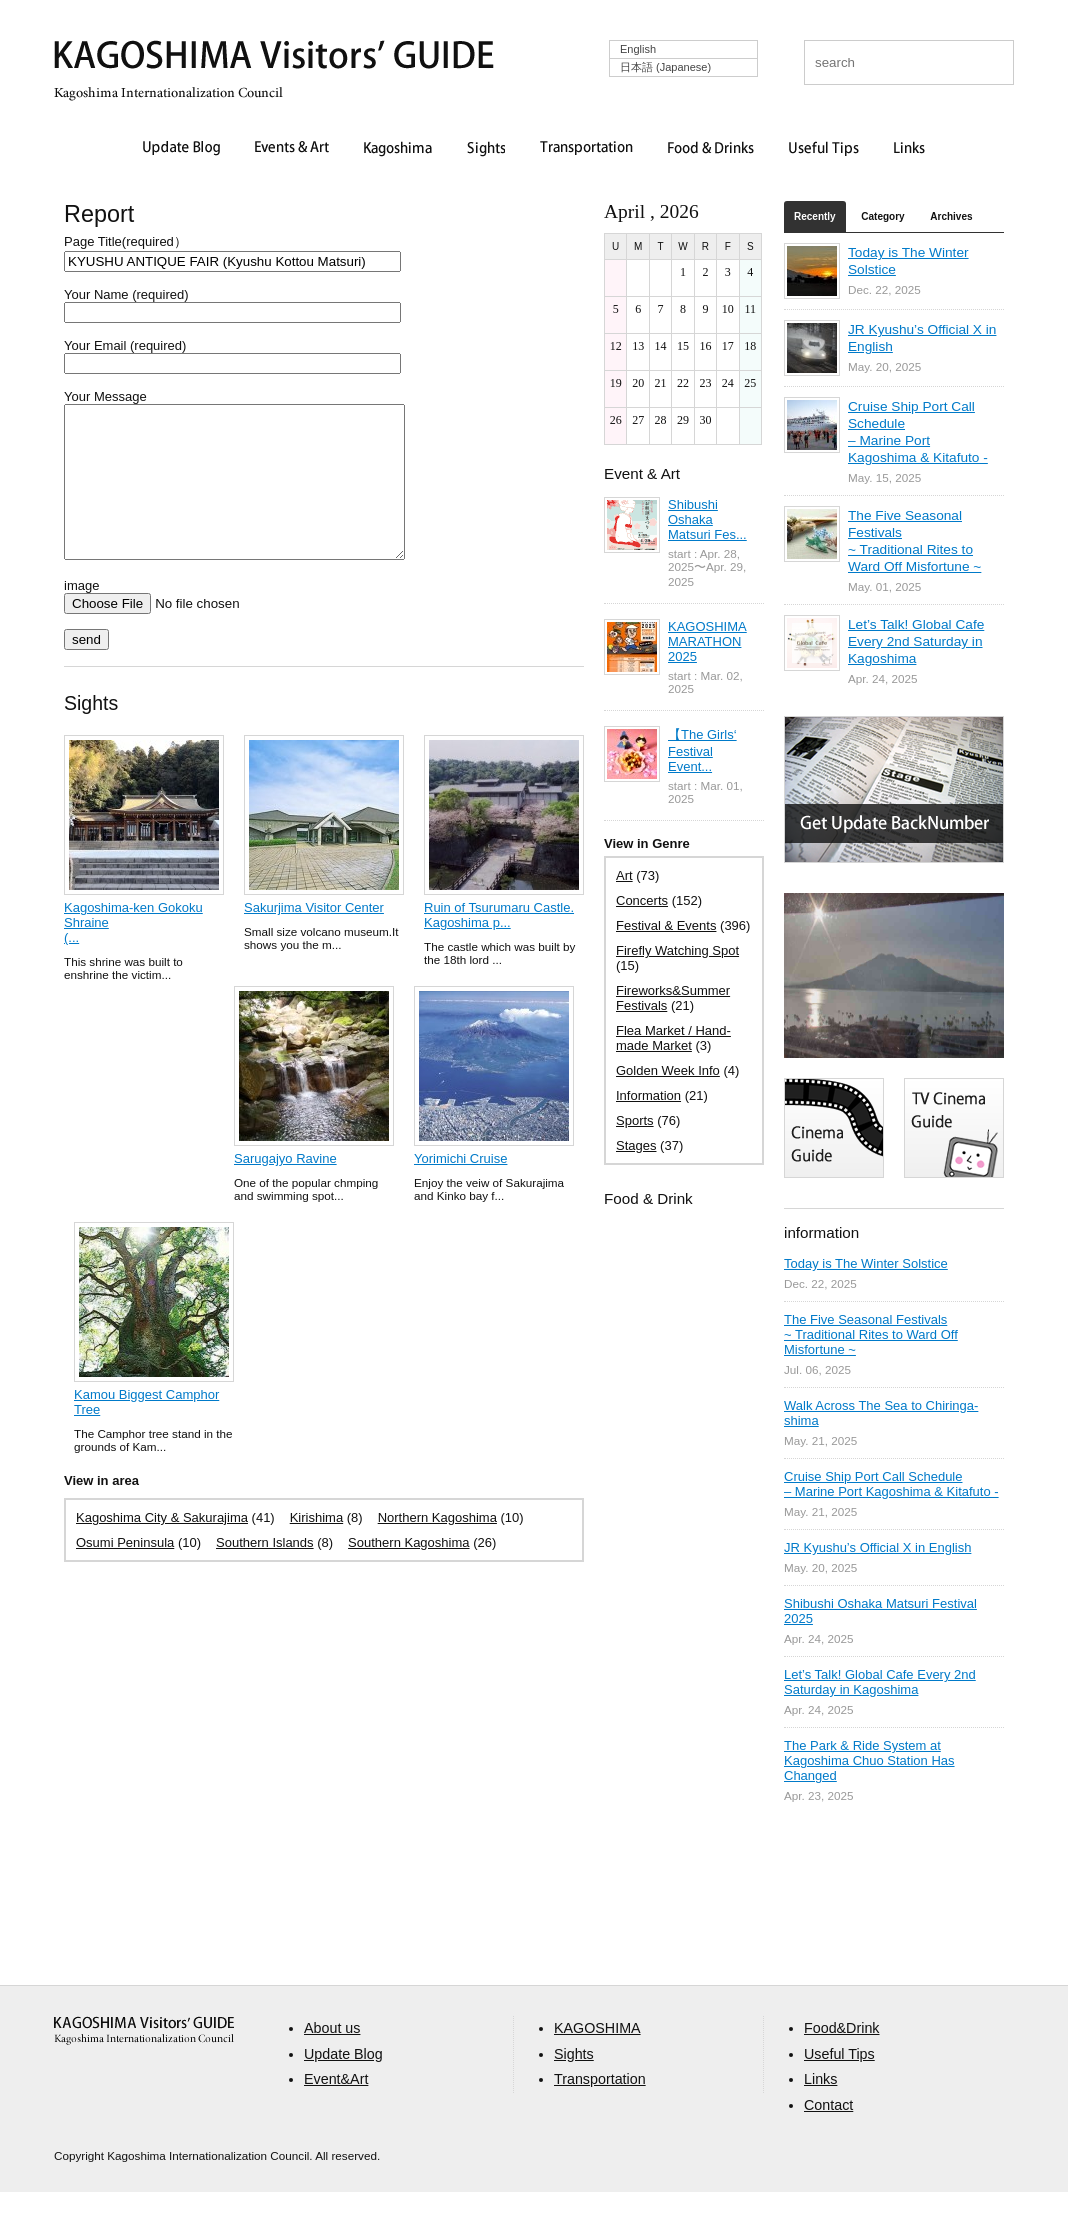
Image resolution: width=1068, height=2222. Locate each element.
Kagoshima (398, 149)
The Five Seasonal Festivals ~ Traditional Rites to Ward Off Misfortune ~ (871, 1334)
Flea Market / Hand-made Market (673, 1038)
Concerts (642, 900)
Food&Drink (842, 2058)
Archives (951, 216)
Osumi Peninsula (125, 1572)
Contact (828, 2135)
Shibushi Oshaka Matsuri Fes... (707, 519)
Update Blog (181, 149)
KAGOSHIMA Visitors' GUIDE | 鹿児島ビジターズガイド (274, 58)
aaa (144, 2060)
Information (648, 1095)
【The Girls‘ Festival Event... (702, 750)
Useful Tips (824, 149)
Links (909, 149)
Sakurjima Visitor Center (314, 937)
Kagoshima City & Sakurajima (162, 1547)
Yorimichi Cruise (460, 1188)
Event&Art (336, 2109)
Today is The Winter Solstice (866, 1263)
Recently (815, 216)
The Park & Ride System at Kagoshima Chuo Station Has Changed (869, 1760)
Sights (486, 149)
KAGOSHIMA (597, 2058)
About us (332, 2058)
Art (624, 875)
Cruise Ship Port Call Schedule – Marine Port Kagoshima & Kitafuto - (891, 1484)
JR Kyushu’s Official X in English (877, 1547)
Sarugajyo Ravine (285, 1188)
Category (882, 216)
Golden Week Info (668, 1070)
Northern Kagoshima (437, 1547)
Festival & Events (666, 925)
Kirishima (316, 1547)
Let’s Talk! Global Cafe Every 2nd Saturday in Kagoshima (916, 641)
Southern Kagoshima (408, 1572)
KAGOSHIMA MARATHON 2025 (707, 641)
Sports (635, 1120)
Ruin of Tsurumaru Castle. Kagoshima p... (499, 945)
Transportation (586, 149)
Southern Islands (265, 1572)
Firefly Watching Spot (677, 950)
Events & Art (292, 149)
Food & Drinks (711, 149)
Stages (636, 1145)
